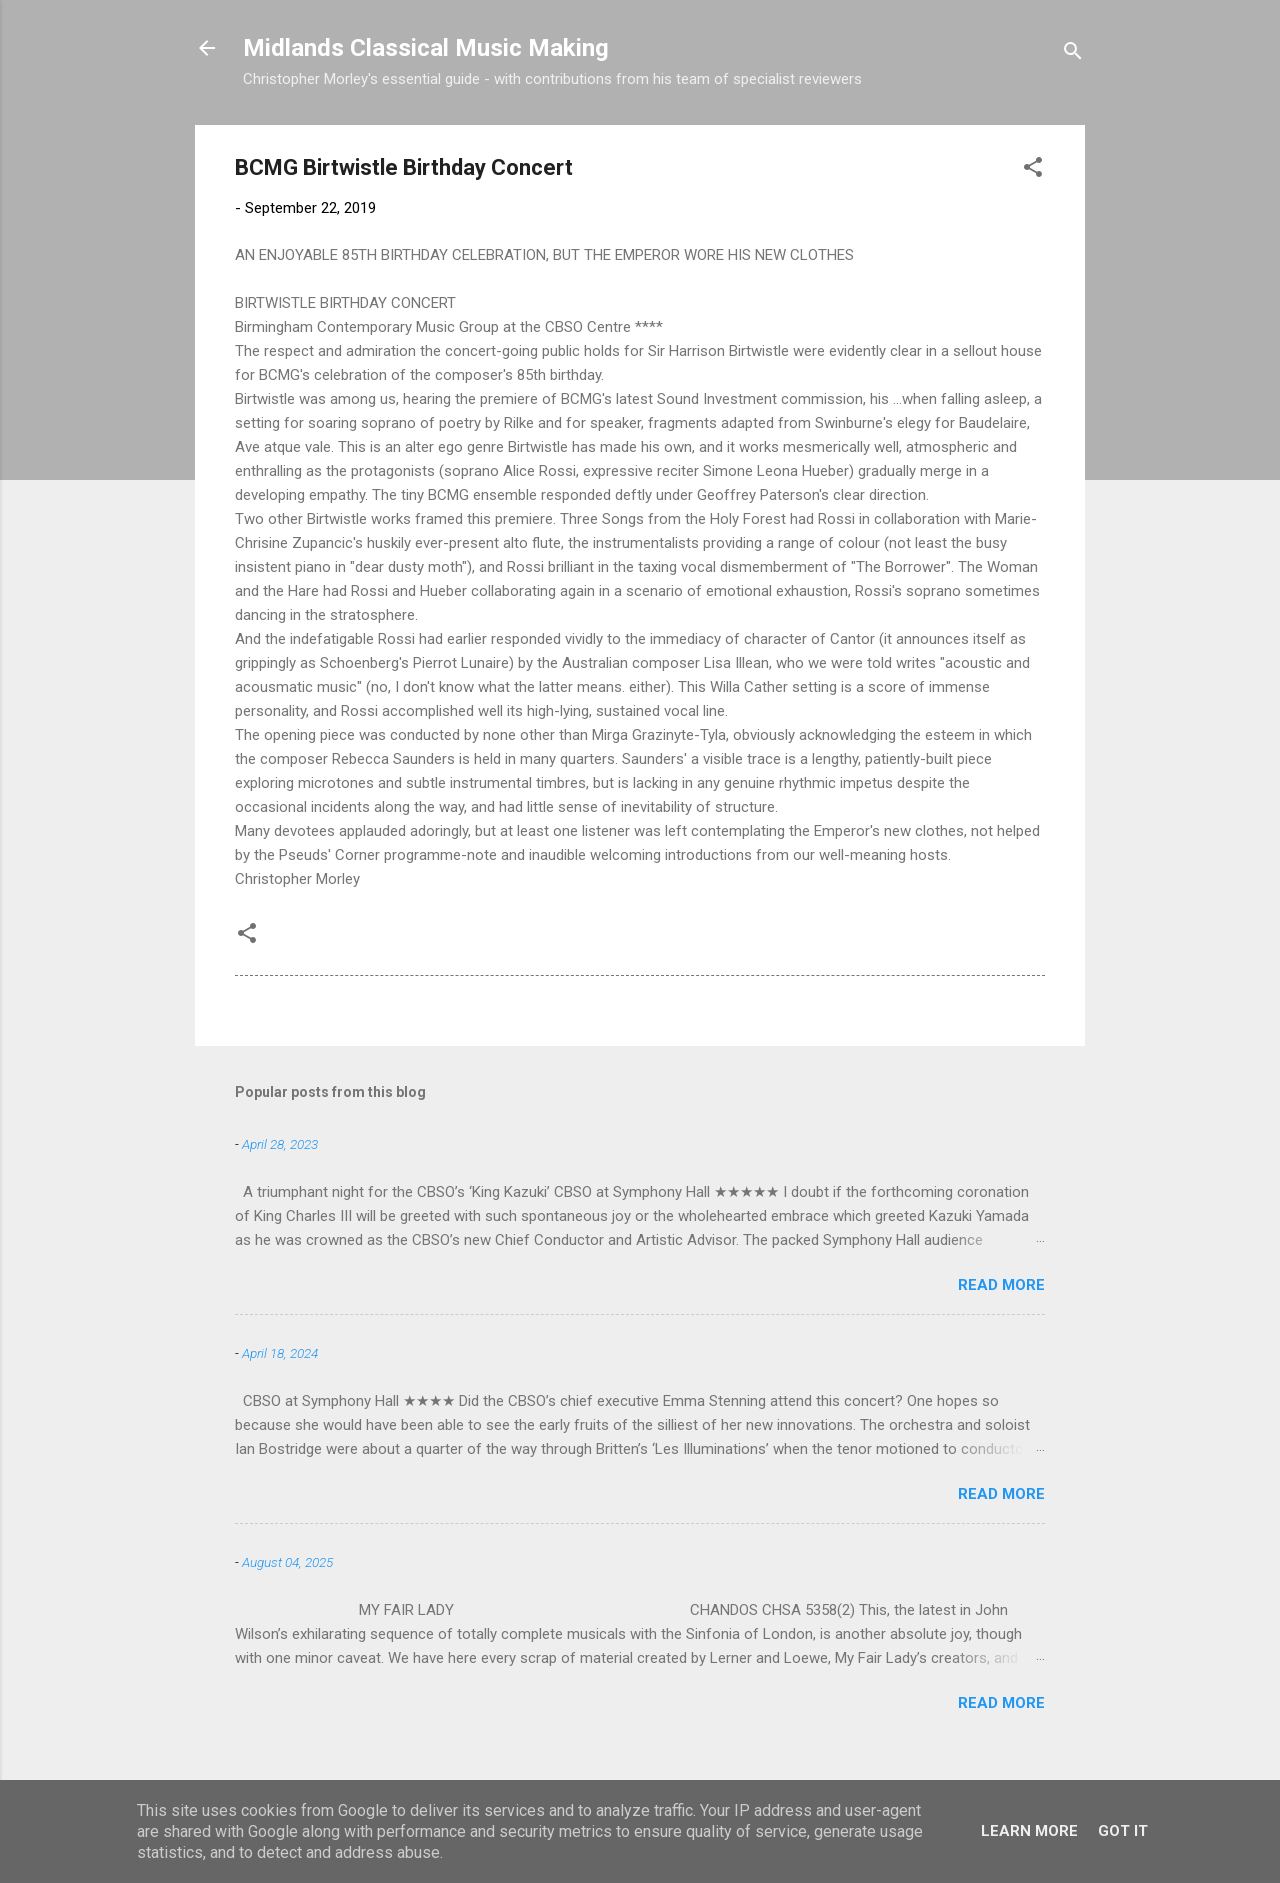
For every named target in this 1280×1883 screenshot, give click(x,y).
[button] (1033, 170)
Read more (1001, 1285)
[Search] (1073, 54)
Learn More (1029, 1831)
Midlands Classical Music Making (426, 48)
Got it (1123, 1831)
